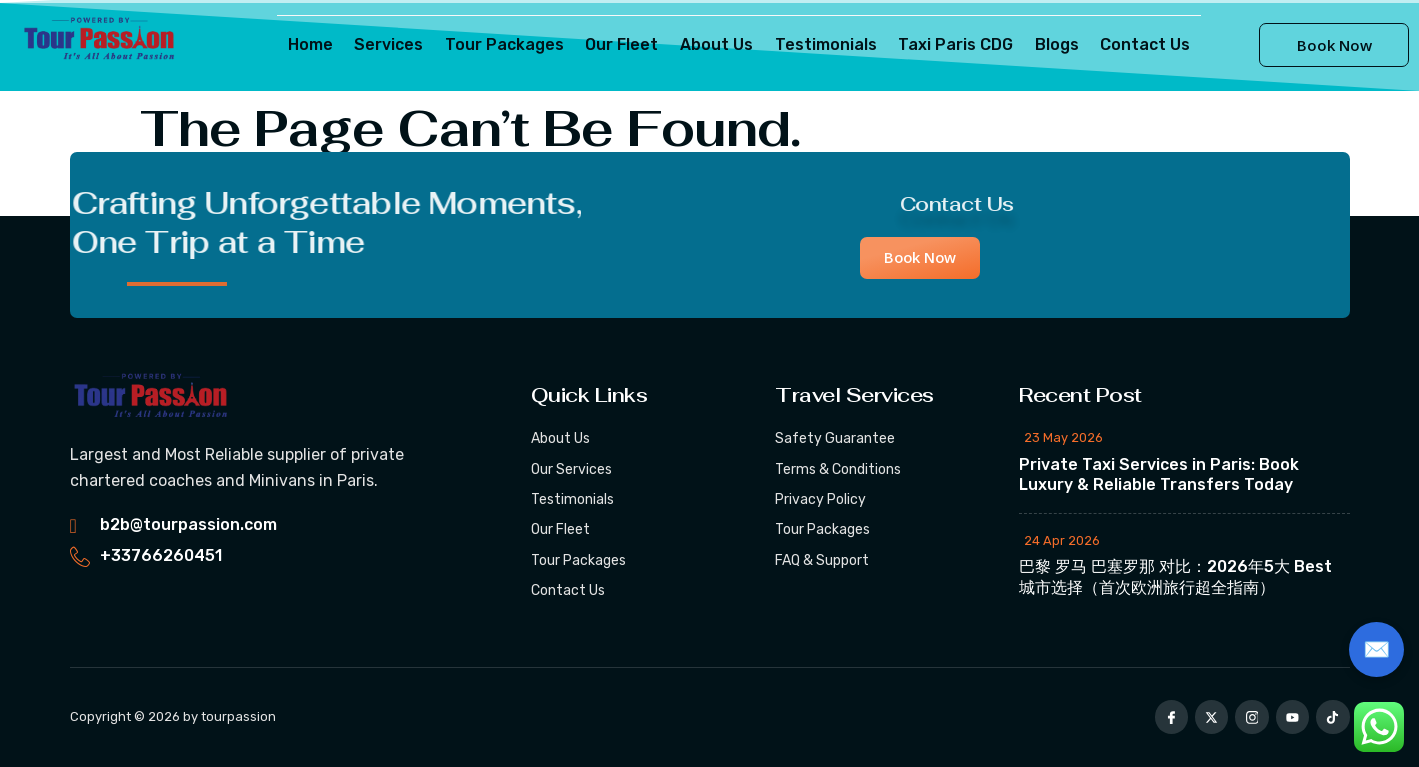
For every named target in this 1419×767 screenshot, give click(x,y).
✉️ (1376, 649)
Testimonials (824, 44)
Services (393, 44)
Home (316, 44)
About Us (716, 44)
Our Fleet (623, 44)
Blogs (1052, 44)
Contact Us (1139, 44)
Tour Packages (507, 44)
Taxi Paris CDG (952, 44)
